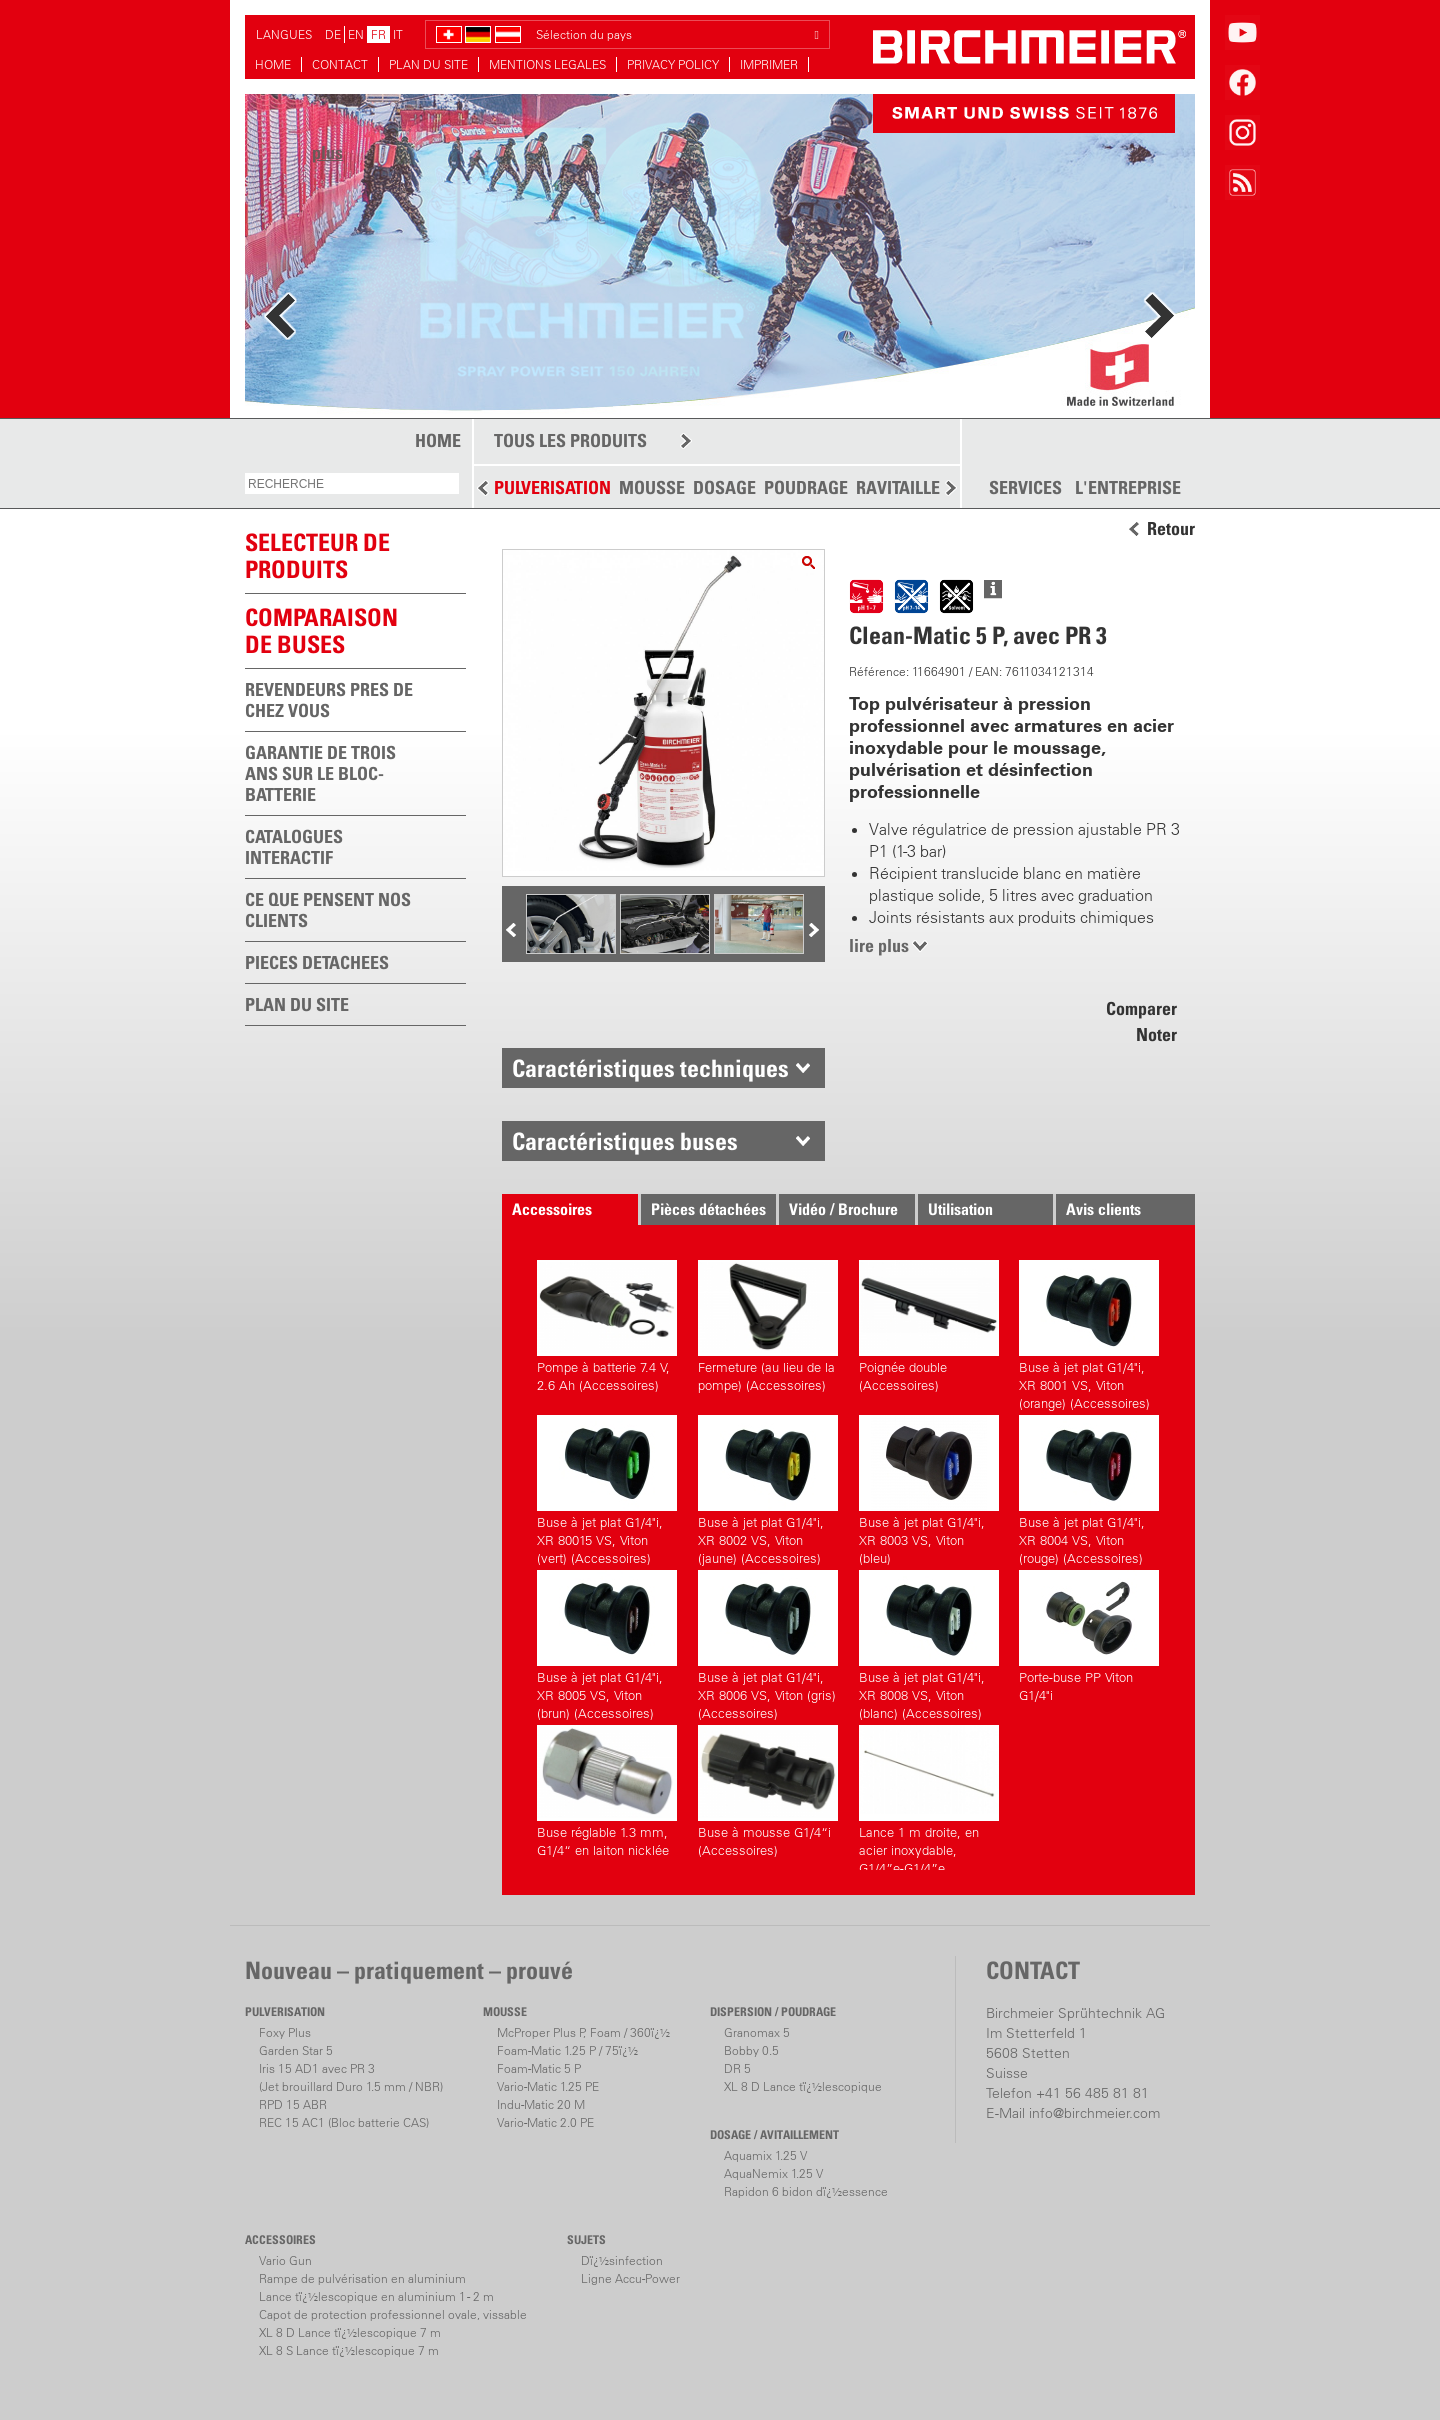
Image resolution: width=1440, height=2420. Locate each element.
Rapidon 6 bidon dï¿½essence (806, 2191)
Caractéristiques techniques (650, 1068)
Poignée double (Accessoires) (929, 1326)
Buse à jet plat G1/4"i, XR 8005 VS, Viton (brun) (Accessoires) (607, 1642)
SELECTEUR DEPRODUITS (317, 555)
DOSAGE (724, 487)
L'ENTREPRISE (1128, 488)
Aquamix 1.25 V (765, 2155)
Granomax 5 (757, 2032)
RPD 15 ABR (293, 2104)
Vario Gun (285, 2260)
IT (398, 34)
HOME (273, 64)
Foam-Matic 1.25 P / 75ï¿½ (567, 2050)
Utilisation (960, 1209)
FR (378, 34)
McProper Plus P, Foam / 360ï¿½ (583, 2032)
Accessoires (552, 1209)
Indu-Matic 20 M (541, 2104)
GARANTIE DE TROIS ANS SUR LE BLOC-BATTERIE (320, 773)
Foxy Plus (285, 2032)
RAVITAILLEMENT (920, 487)
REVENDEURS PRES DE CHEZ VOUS (329, 700)
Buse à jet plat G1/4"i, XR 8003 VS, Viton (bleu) (929, 1487)
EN (356, 34)
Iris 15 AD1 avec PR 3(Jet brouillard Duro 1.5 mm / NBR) (351, 2077)
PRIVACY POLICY (673, 64)
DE (333, 34)
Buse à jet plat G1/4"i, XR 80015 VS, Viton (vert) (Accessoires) (607, 1487)
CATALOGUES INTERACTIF (294, 847)
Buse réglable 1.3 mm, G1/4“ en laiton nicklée (607, 1791)
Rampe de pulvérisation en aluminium (362, 2278)
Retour (1171, 529)
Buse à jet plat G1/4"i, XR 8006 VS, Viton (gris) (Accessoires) (768, 1642)
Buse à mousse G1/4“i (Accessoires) (768, 1791)
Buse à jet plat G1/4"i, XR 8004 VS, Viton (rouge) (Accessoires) (1089, 1487)
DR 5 (737, 2068)
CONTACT (340, 64)
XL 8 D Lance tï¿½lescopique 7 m (350, 2332)
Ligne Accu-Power (630, 2278)
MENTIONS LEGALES (547, 64)
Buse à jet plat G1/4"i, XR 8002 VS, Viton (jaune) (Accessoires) (768, 1487)
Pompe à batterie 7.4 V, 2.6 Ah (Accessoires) (607, 1326)
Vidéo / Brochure (843, 1209)
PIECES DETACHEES (317, 962)
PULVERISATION (552, 487)
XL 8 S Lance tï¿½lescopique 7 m (349, 2350)
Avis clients (1103, 1209)
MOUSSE (652, 487)
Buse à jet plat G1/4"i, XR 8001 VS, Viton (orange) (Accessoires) (1089, 1332)
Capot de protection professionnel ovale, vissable (393, 2314)
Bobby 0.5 (751, 2050)
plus (327, 152)
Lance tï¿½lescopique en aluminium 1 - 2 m (376, 2296)
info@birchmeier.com (1094, 2113)
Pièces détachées (708, 1209)
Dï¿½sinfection (622, 2260)
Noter (1156, 1034)
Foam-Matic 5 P (539, 2068)
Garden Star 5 (296, 2050)
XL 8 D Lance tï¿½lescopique (803, 2086)
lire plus (879, 945)
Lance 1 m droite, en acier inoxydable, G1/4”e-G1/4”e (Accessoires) (929, 1797)
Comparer (1141, 1008)
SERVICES (1025, 488)
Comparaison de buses (321, 630)
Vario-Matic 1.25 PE (548, 2086)
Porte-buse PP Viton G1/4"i (1089, 1636)
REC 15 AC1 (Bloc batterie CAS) (344, 2122)
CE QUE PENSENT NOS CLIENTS (328, 910)
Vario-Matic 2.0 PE (545, 2122)
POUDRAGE (806, 487)
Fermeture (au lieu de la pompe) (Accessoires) (768, 1326)
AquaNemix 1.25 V (773, 2173)
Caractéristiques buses (625, 1141)
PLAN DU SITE (428, 64)
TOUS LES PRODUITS (570, 440)
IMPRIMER (769, 64)
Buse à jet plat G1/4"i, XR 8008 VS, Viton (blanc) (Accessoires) (929, 1642)
